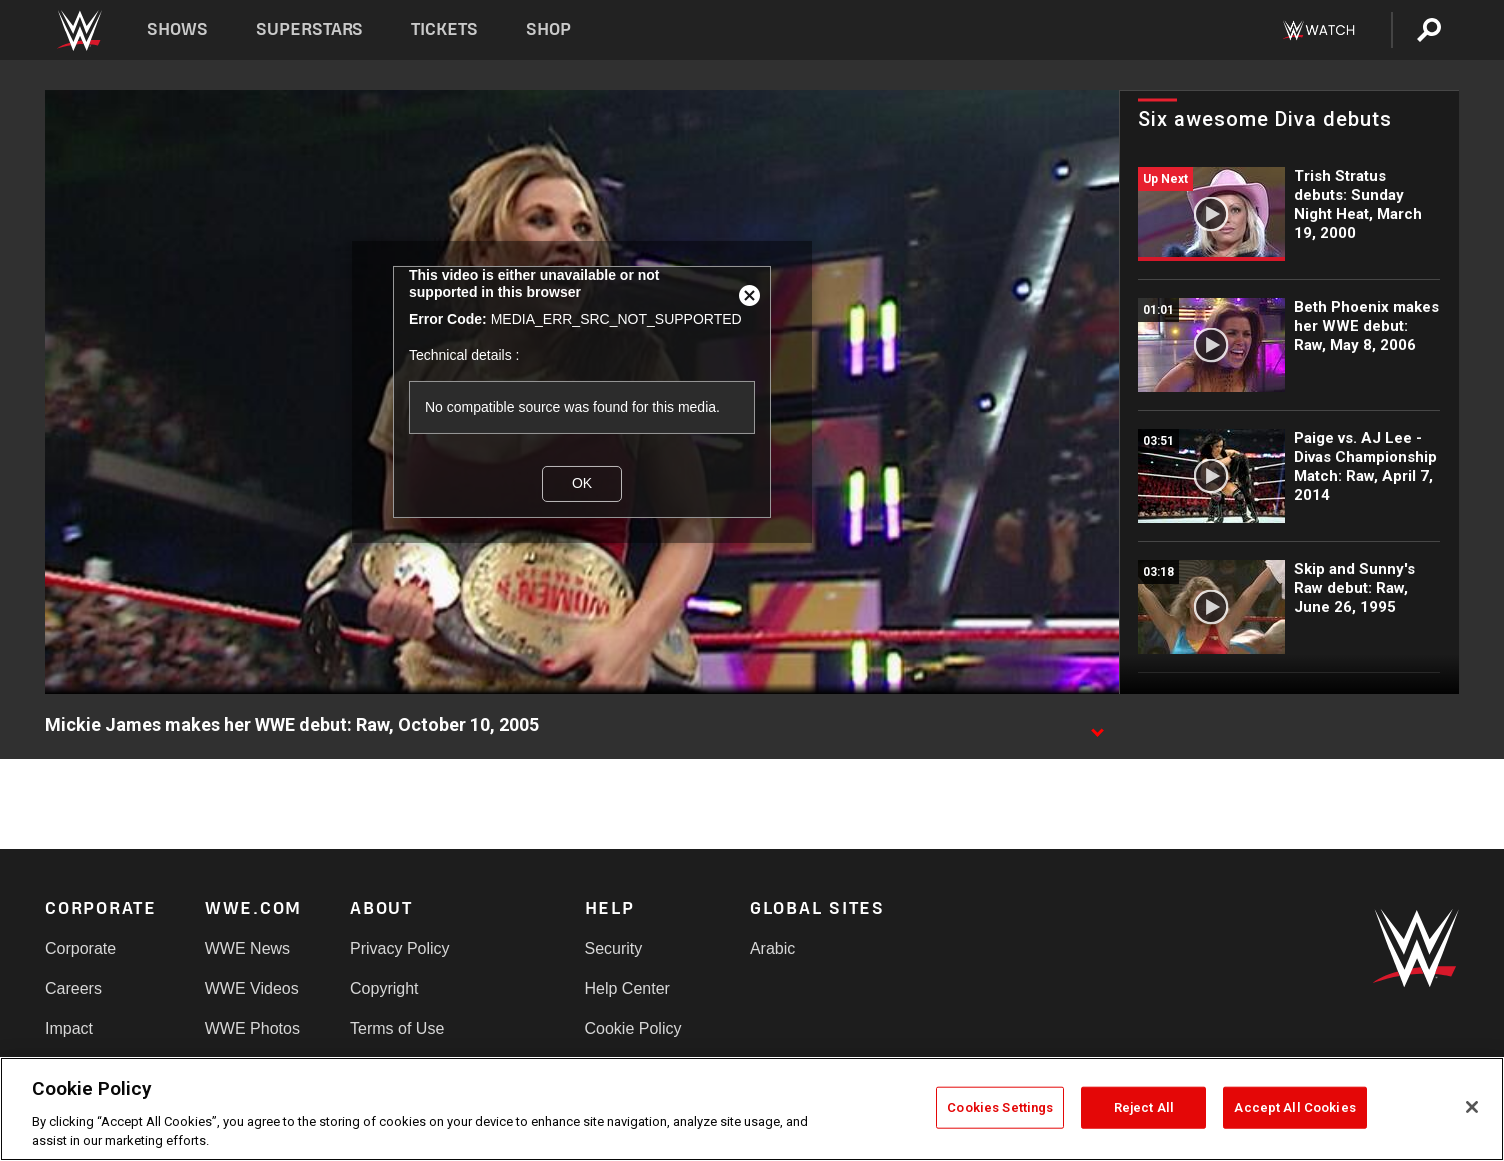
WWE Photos (252, 1028)
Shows (177, 29)
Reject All (1144, 1107)
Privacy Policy (400, 948)
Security (614, 948)
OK (582, 483)
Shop (548, 29)
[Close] (1472, 1107)
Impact (69, 1028)
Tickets (444, 29)
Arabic (772, 948)
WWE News (247, 948)
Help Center (627, 988)
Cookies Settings (1000, 1107)
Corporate (80, 948)
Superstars (310, 29)
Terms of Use (397, 1028)
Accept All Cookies (1294, 1107)
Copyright (384, 988)
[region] (752, 1109)
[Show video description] (1097, 726)
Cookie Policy (633, 1028)
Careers (73, 988)
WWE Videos (252, 988)
